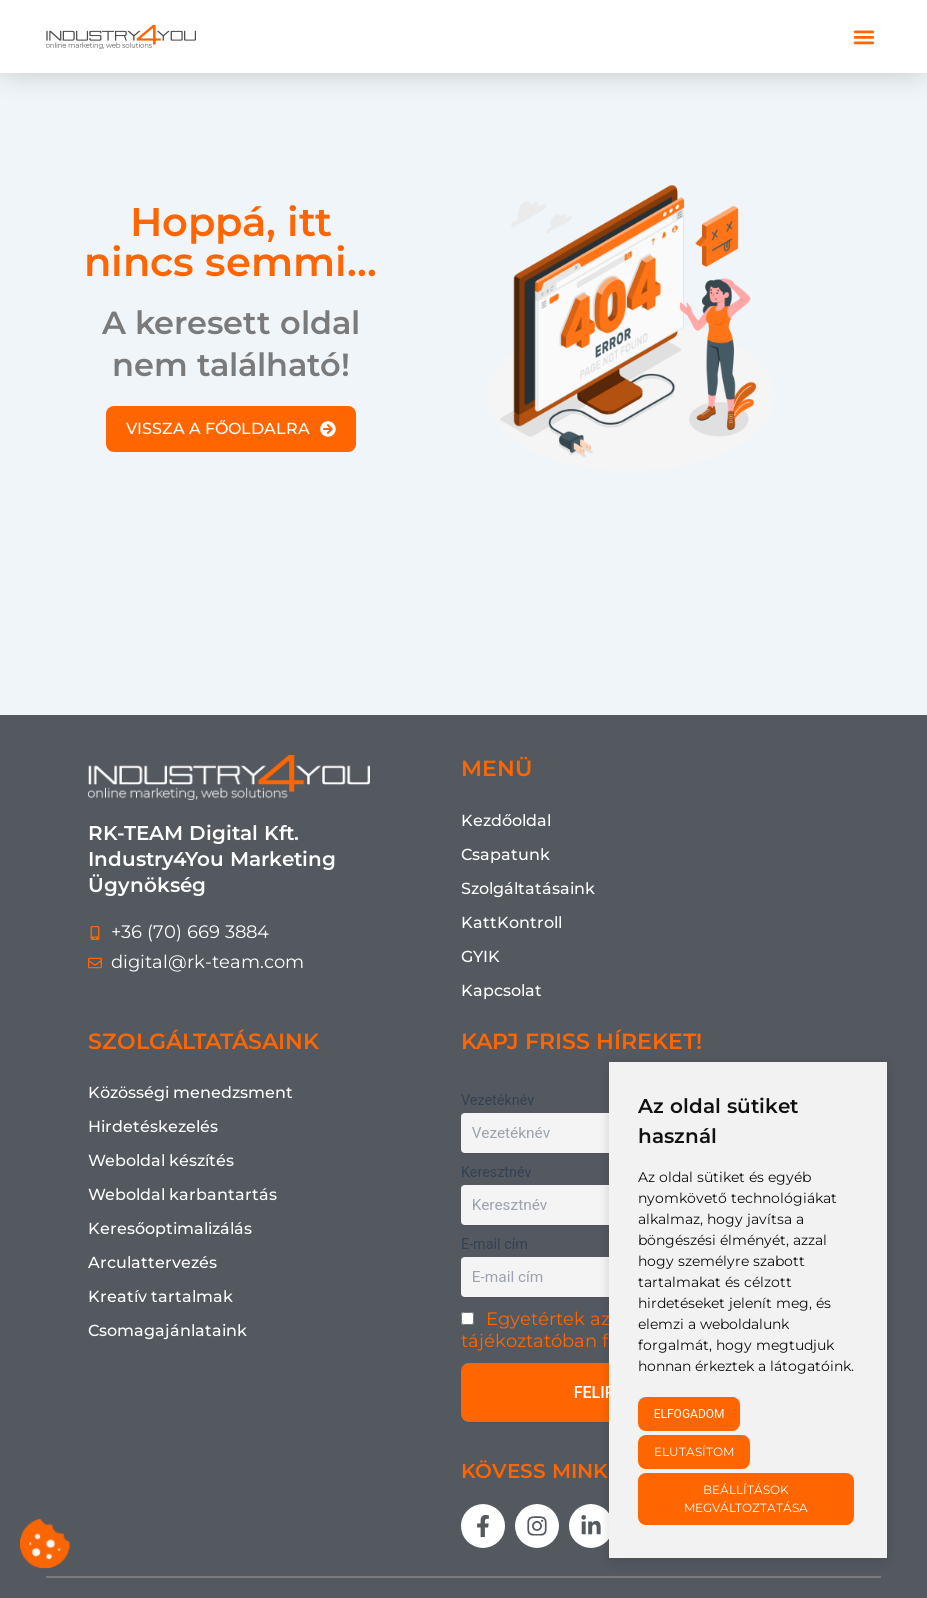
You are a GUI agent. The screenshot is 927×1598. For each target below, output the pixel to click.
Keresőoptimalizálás (170, 1228)
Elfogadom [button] (689, 1414)
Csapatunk (505, 854)
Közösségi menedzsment (190, 1092)
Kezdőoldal (506, 820)
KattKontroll (511, 922)
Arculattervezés (152, 1262)
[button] (864, 36)
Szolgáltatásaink (528, 888)
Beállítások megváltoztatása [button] (746, 1498)
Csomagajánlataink (167, 1330)
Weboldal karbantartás (182, 1194)
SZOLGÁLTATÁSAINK (203, 1041)
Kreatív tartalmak (160, 1296)
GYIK (480, 956)
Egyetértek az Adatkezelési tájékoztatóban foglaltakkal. (595, 1330)
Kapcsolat (501, 990)
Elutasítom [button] (694, 1451)
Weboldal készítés (161, 1160)
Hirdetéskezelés (153, 1126)
